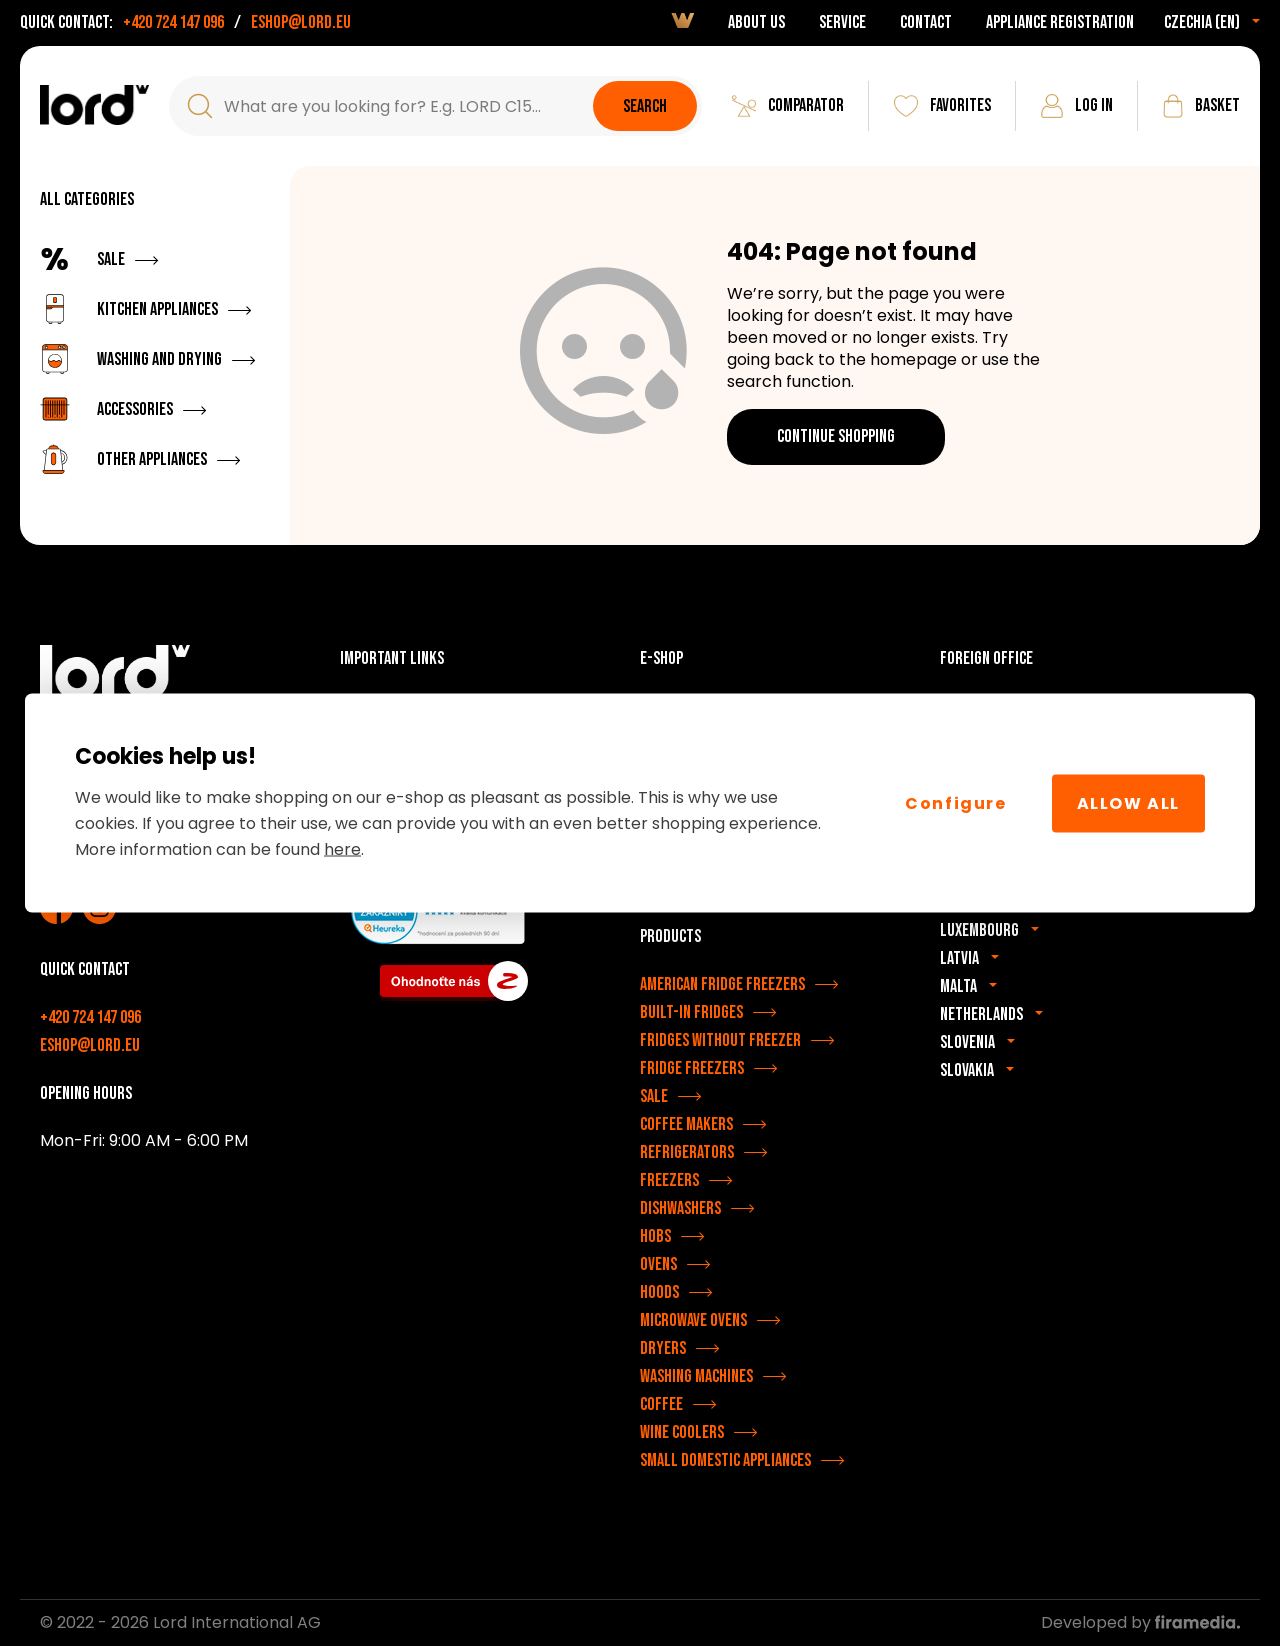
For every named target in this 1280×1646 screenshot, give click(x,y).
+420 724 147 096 (173, 22)
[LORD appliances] (94, 105)
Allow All (1128, 802)
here (342, 849)
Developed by (1140, 1622)
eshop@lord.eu (301, 22)
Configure (955, 802)
